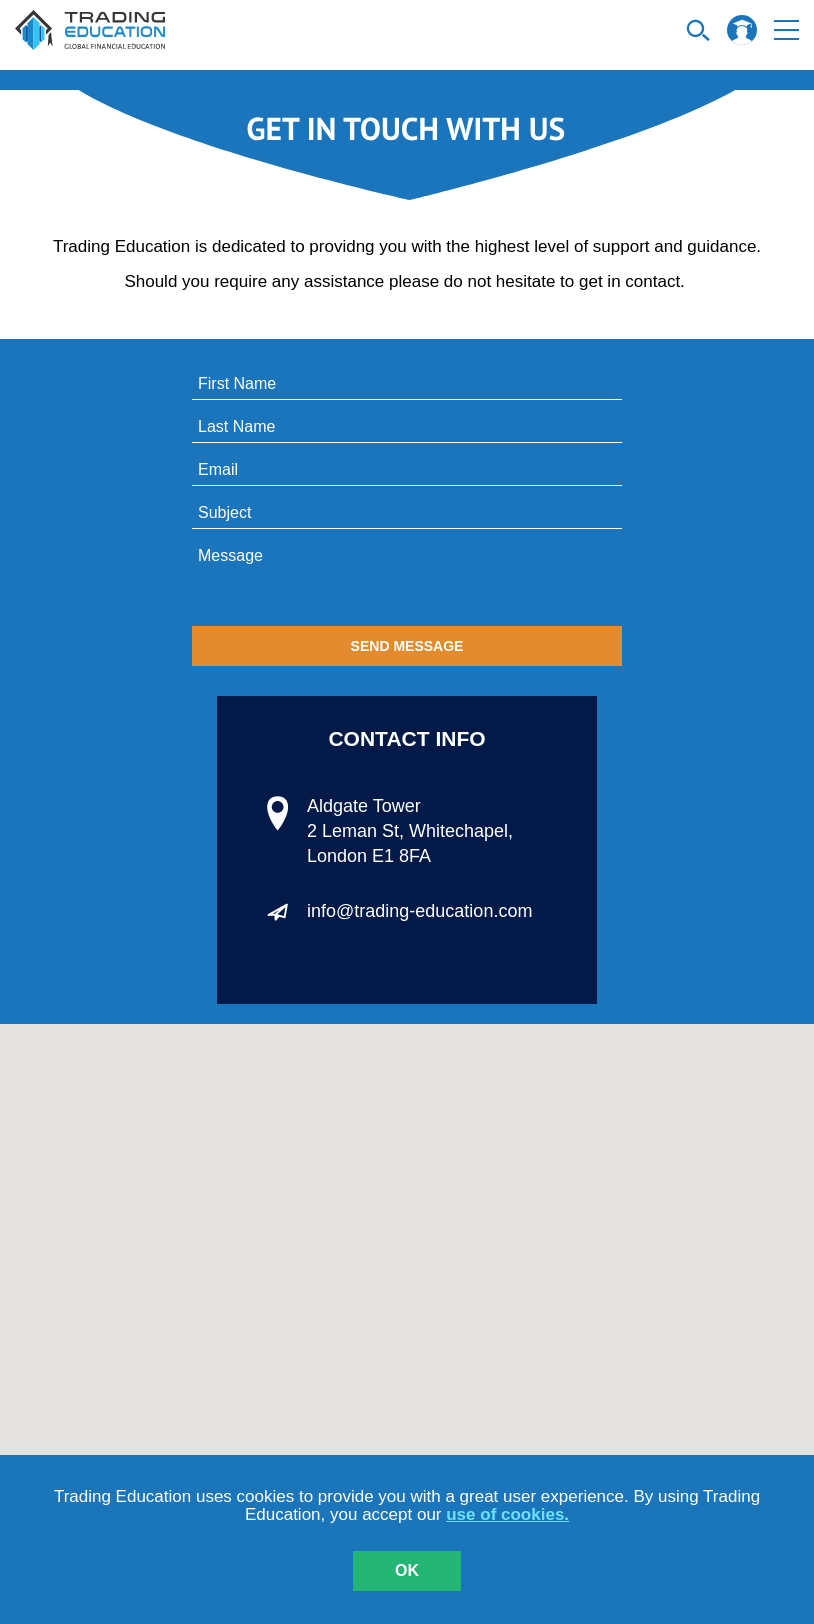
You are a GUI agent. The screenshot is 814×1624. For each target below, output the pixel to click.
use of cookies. (507, 1514)
